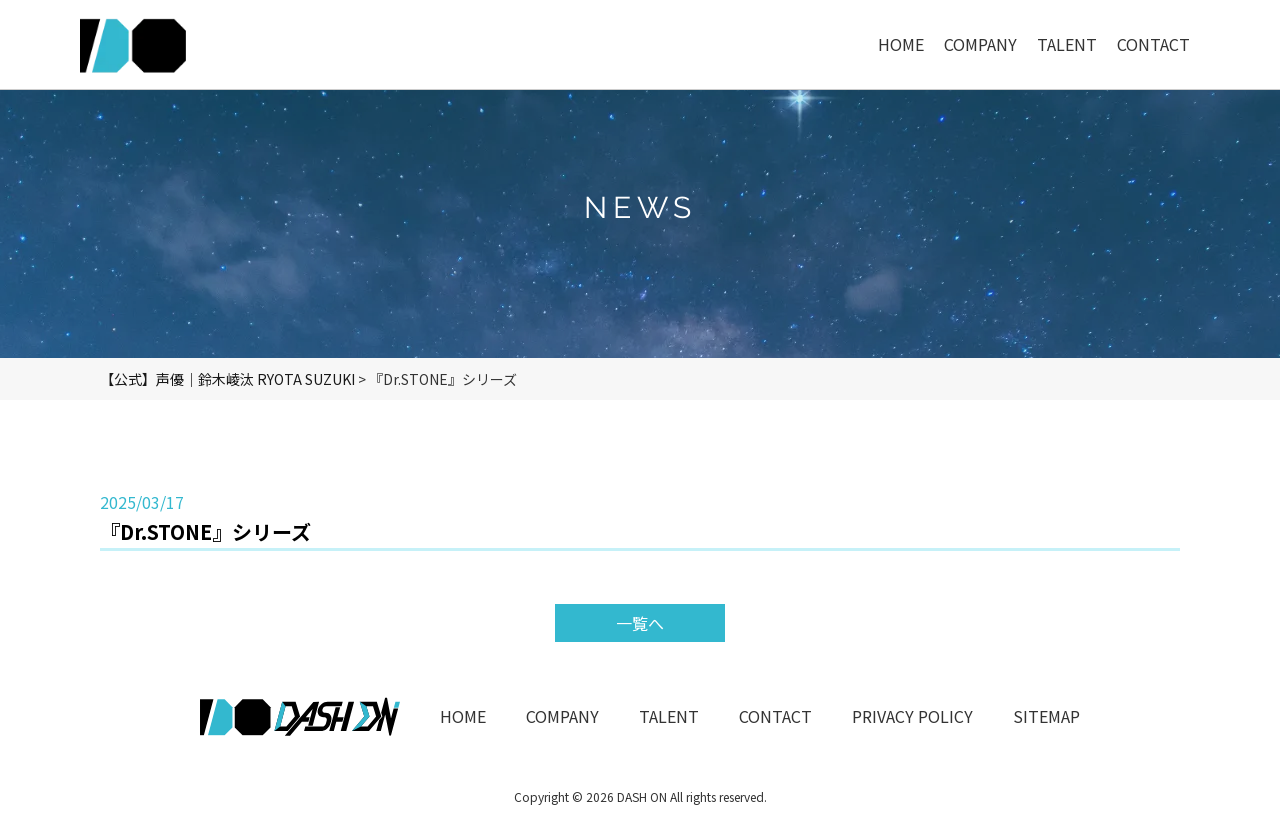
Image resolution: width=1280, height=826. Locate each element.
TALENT (669, 716)
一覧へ (640, 623)
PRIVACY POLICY (912, 716)
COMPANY (562, 716)
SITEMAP (1046, 716)
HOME (463, 716)
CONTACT (775, 716)
